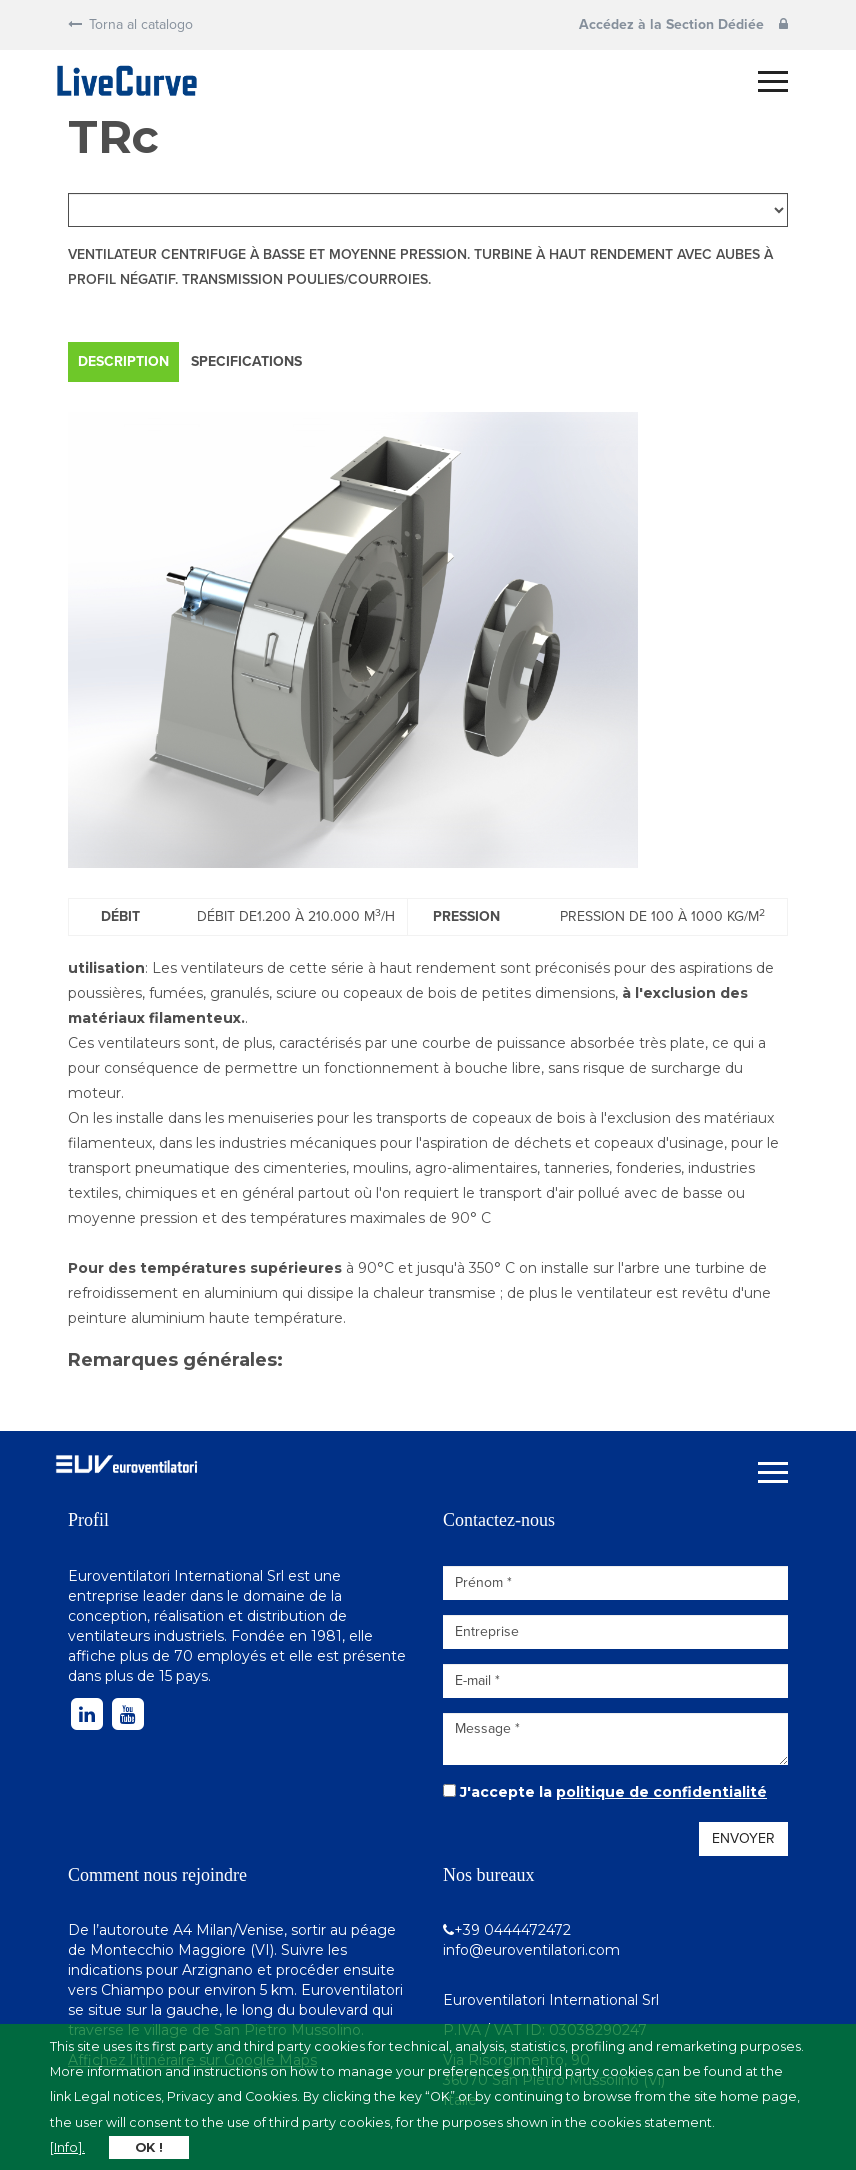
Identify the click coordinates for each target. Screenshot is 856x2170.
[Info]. (67, 2147)
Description (123, 361)
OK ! (149, 2147)
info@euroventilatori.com (531, 1950)
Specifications (246, 361)
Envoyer (743, 1838)
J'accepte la (613, 1792)
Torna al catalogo (130, 24)
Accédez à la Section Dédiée (683, 24)
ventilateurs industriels (146, 1636)
